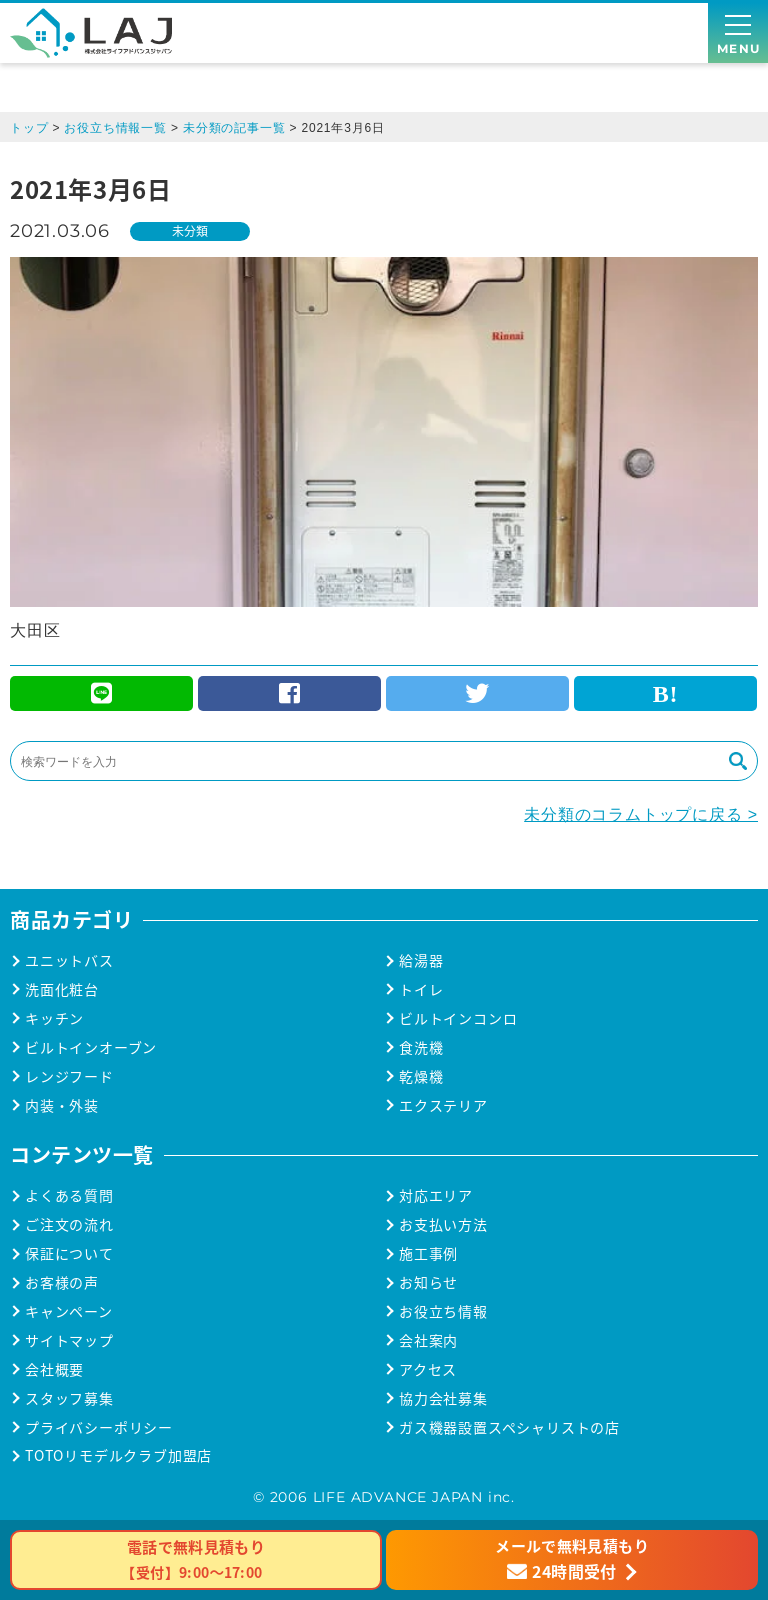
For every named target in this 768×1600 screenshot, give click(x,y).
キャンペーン (69, 1311)
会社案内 (428, 1340)
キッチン (54, 1018)
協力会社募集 (443, 1398)
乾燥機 (421, 1076)
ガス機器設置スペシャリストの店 (509, 1427)
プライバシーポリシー (99, 1427)
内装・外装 (62, 1105)
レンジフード (69, 1076)
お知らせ (428, 1282)
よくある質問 (69, 1195)
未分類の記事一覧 (234, 128)
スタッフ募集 (69, 1398)
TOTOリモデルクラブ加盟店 (118, 1455)
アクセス (428, 1369)
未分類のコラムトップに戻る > (641, 814)
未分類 (190, 230)
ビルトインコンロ (458, 1018)
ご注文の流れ (69, 1224)
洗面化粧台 (62, 989)
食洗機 (421, 1047)
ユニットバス (69, 960)
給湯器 (421, 960)
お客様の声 (62, 1282)
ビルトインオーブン (91, 1047)
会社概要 (54, 1369)
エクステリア (443, 1105)
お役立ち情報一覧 (115, 128)
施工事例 (428, 1253)
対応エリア (436, 1195)
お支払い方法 (443, 1224)
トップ (29, 128)
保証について (69, 1253)
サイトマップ (69, 1340)
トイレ (421, 989)
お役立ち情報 (443, 1311)
